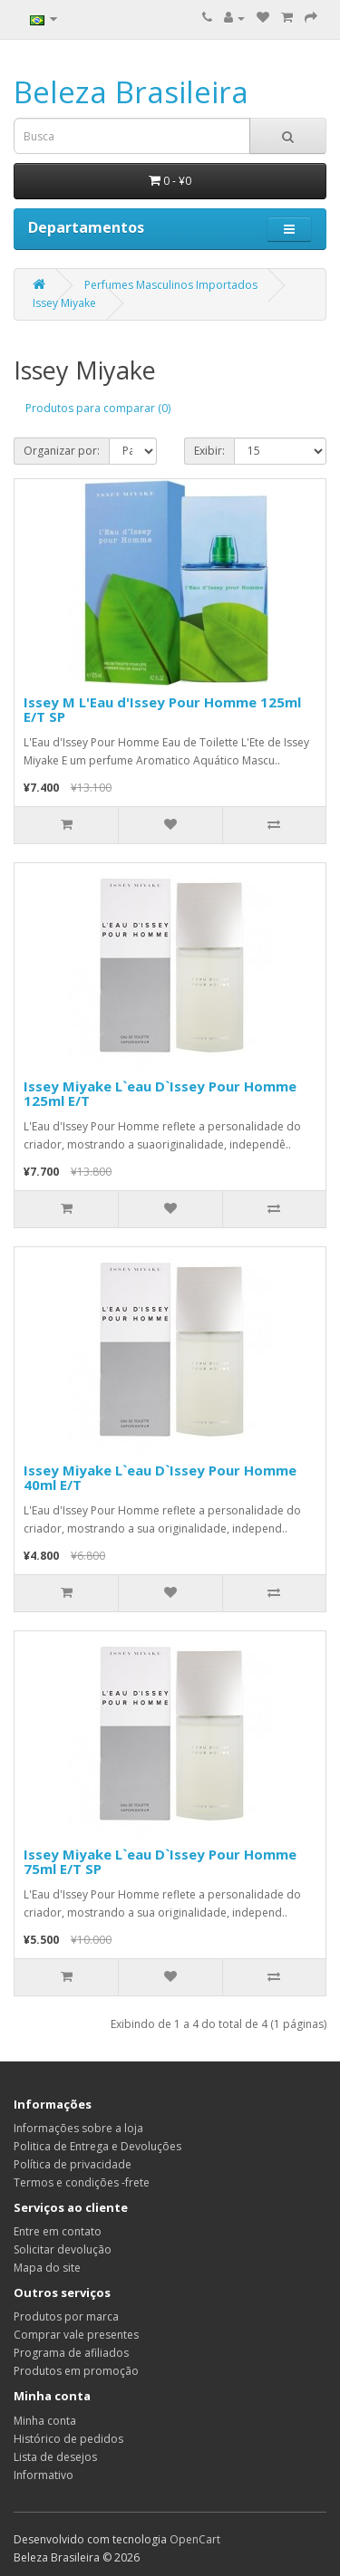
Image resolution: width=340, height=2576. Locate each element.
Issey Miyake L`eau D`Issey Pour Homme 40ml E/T (160, 1478)
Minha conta (45, 2420)
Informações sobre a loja (78, 2128)
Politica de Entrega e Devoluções (97, 2146)
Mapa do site (47, 2267)
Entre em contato (58, 2231)
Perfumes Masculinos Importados (170, 285)
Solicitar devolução (63, 2249)
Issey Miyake (64, 303)
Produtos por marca (66, 2316)
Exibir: (209, 450)
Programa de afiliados (71, 2352)
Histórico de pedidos (68, 2438)
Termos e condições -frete (82, 2182)
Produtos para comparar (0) (97, 408)
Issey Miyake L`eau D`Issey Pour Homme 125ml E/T (160, 1093)
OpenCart (195, 2539)
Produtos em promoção (76, 2371)
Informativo (43, 2475)
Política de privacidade (72, 2164)
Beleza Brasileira (131, 92)
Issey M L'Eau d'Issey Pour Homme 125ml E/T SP (162, 709)
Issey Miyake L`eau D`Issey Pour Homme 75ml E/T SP (160, 1862)
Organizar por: (62, 450)
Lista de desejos (55, 2457)
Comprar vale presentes (76, 2334)
